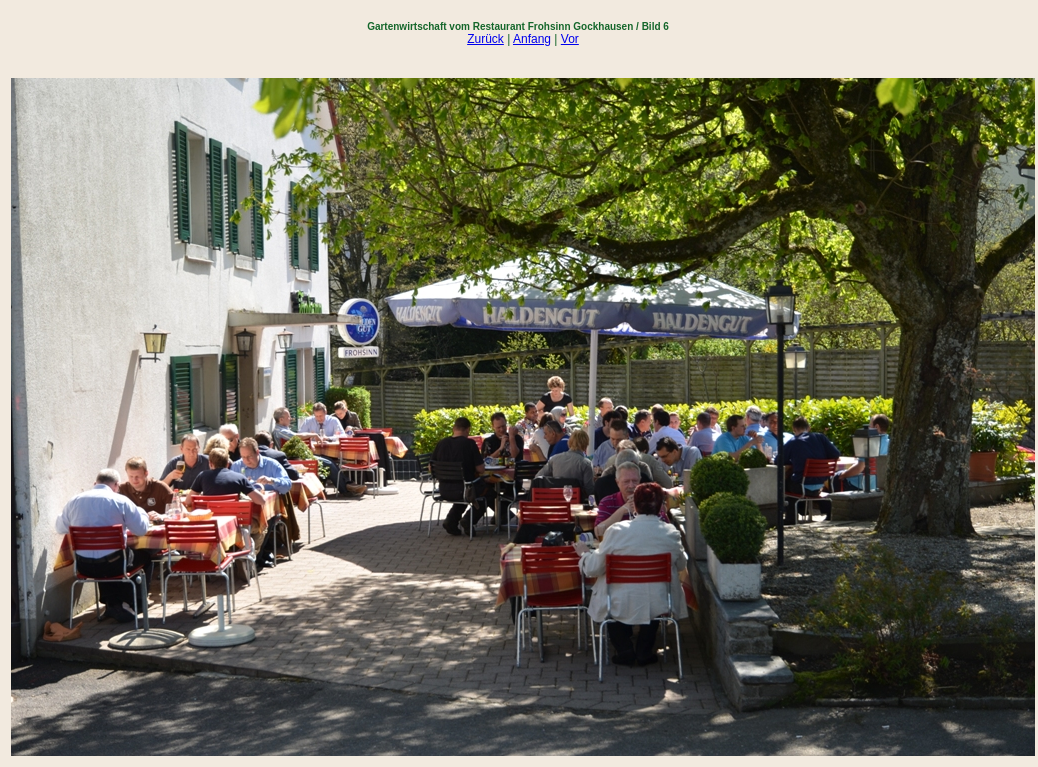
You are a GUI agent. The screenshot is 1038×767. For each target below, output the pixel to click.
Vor (570, 39)
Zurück (485, 39)
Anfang (532, 39)
